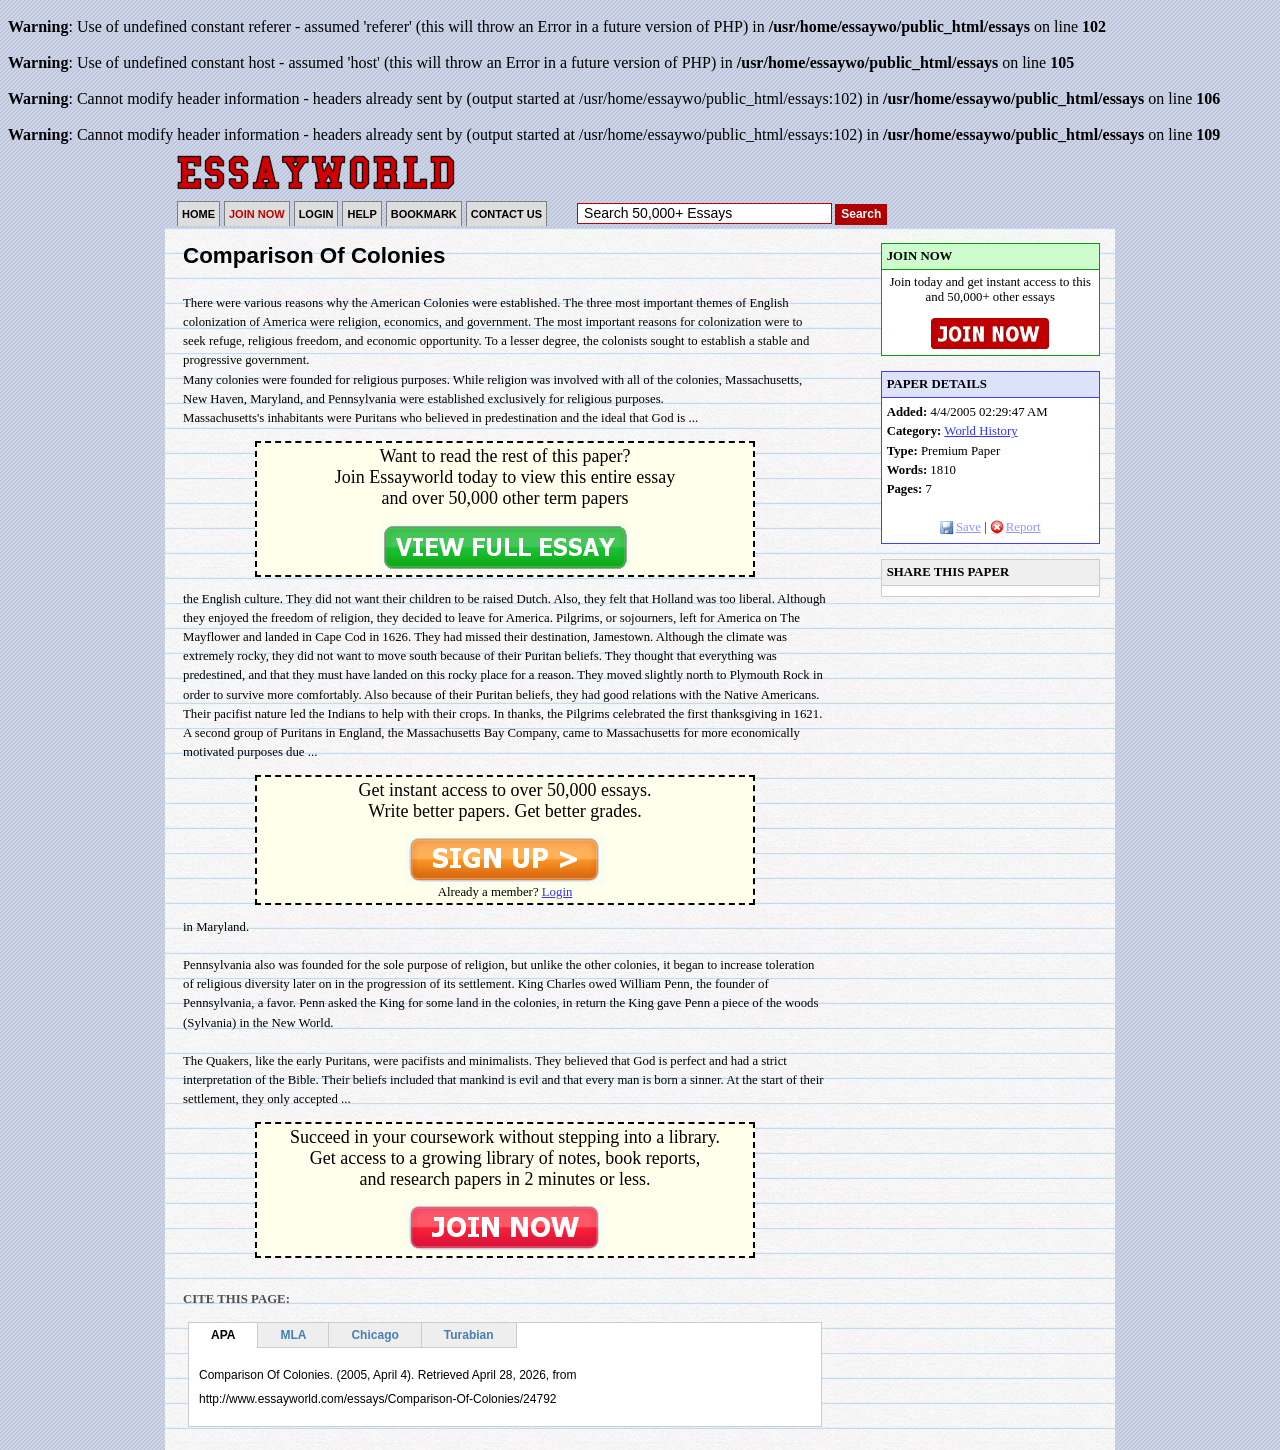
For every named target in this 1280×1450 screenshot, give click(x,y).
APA (223, 1335)
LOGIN (316, 214)
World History (980, 431)
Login (557, 892)
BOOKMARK (424, 214)
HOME (198, 214)
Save (960, 527)
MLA (293, 1335)
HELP (361, 214)
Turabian (469, 1335)
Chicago (374, 1335)
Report (1015, 527)
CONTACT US (506, 214)
